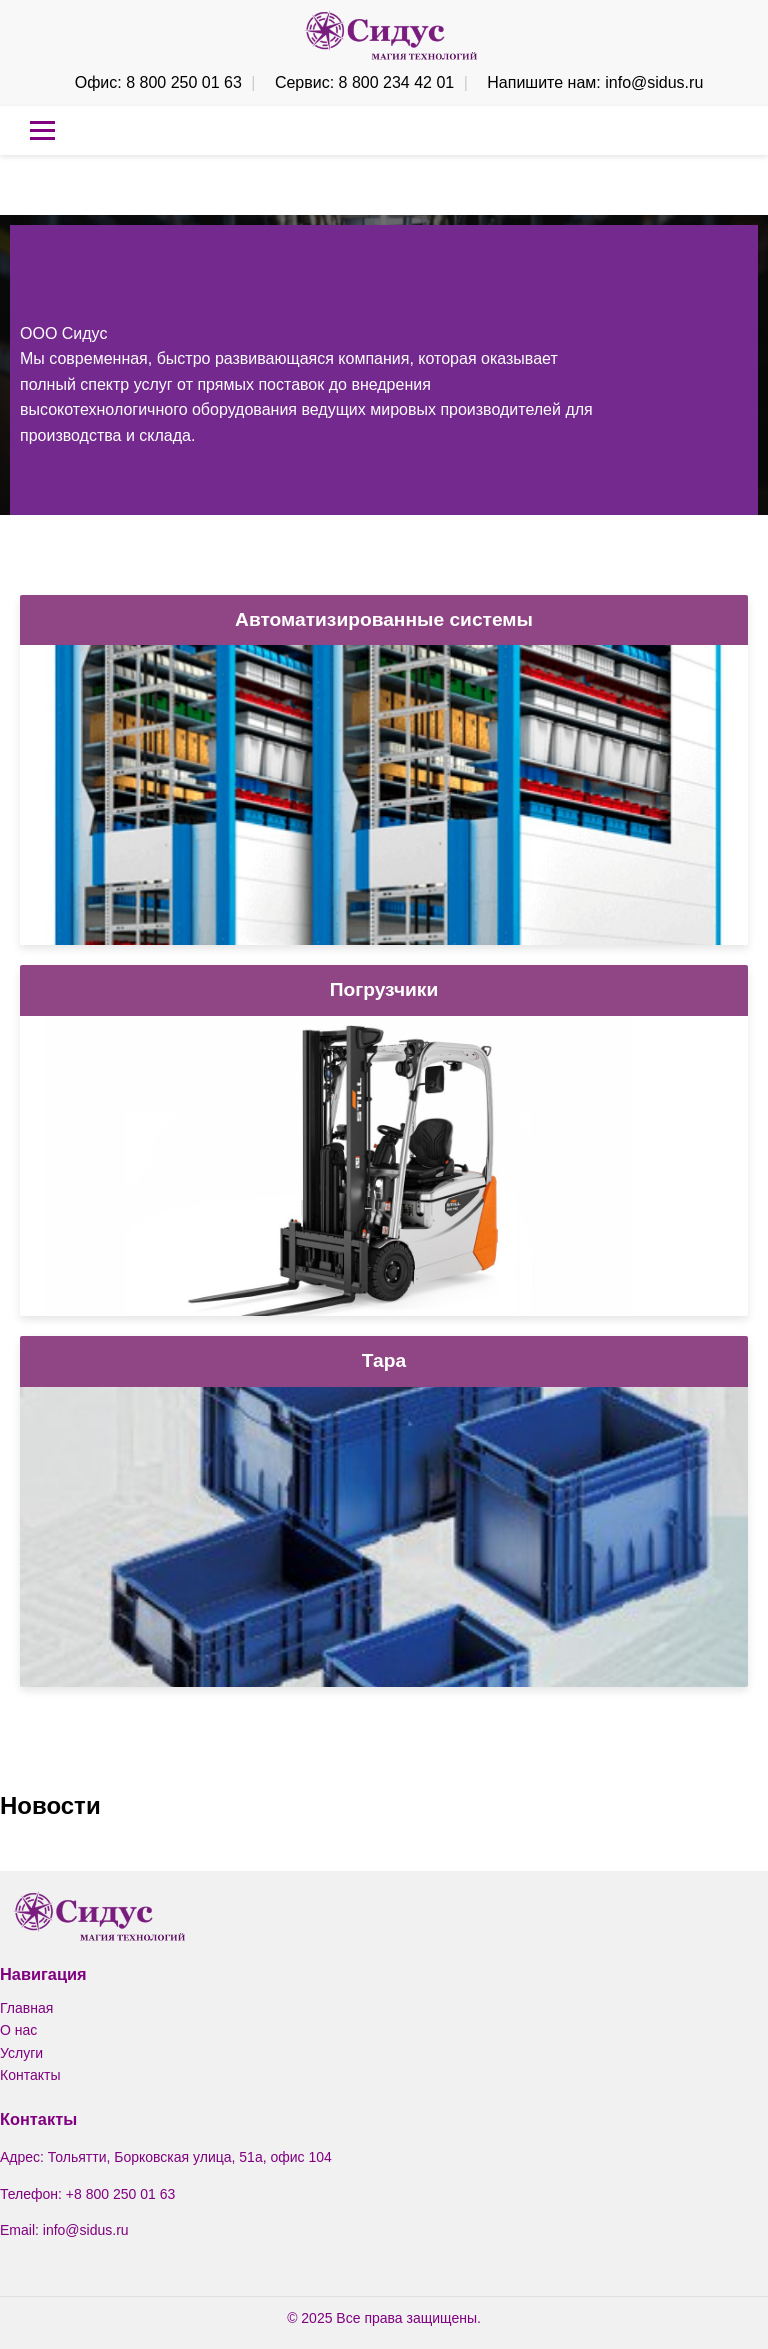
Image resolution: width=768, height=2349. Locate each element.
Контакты (30, 2075)
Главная (26, 2008)
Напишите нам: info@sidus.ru (595, 82)
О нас (18, 2030)
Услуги (21, 2053)
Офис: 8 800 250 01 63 (158, 82)
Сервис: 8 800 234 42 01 (364, 82)
